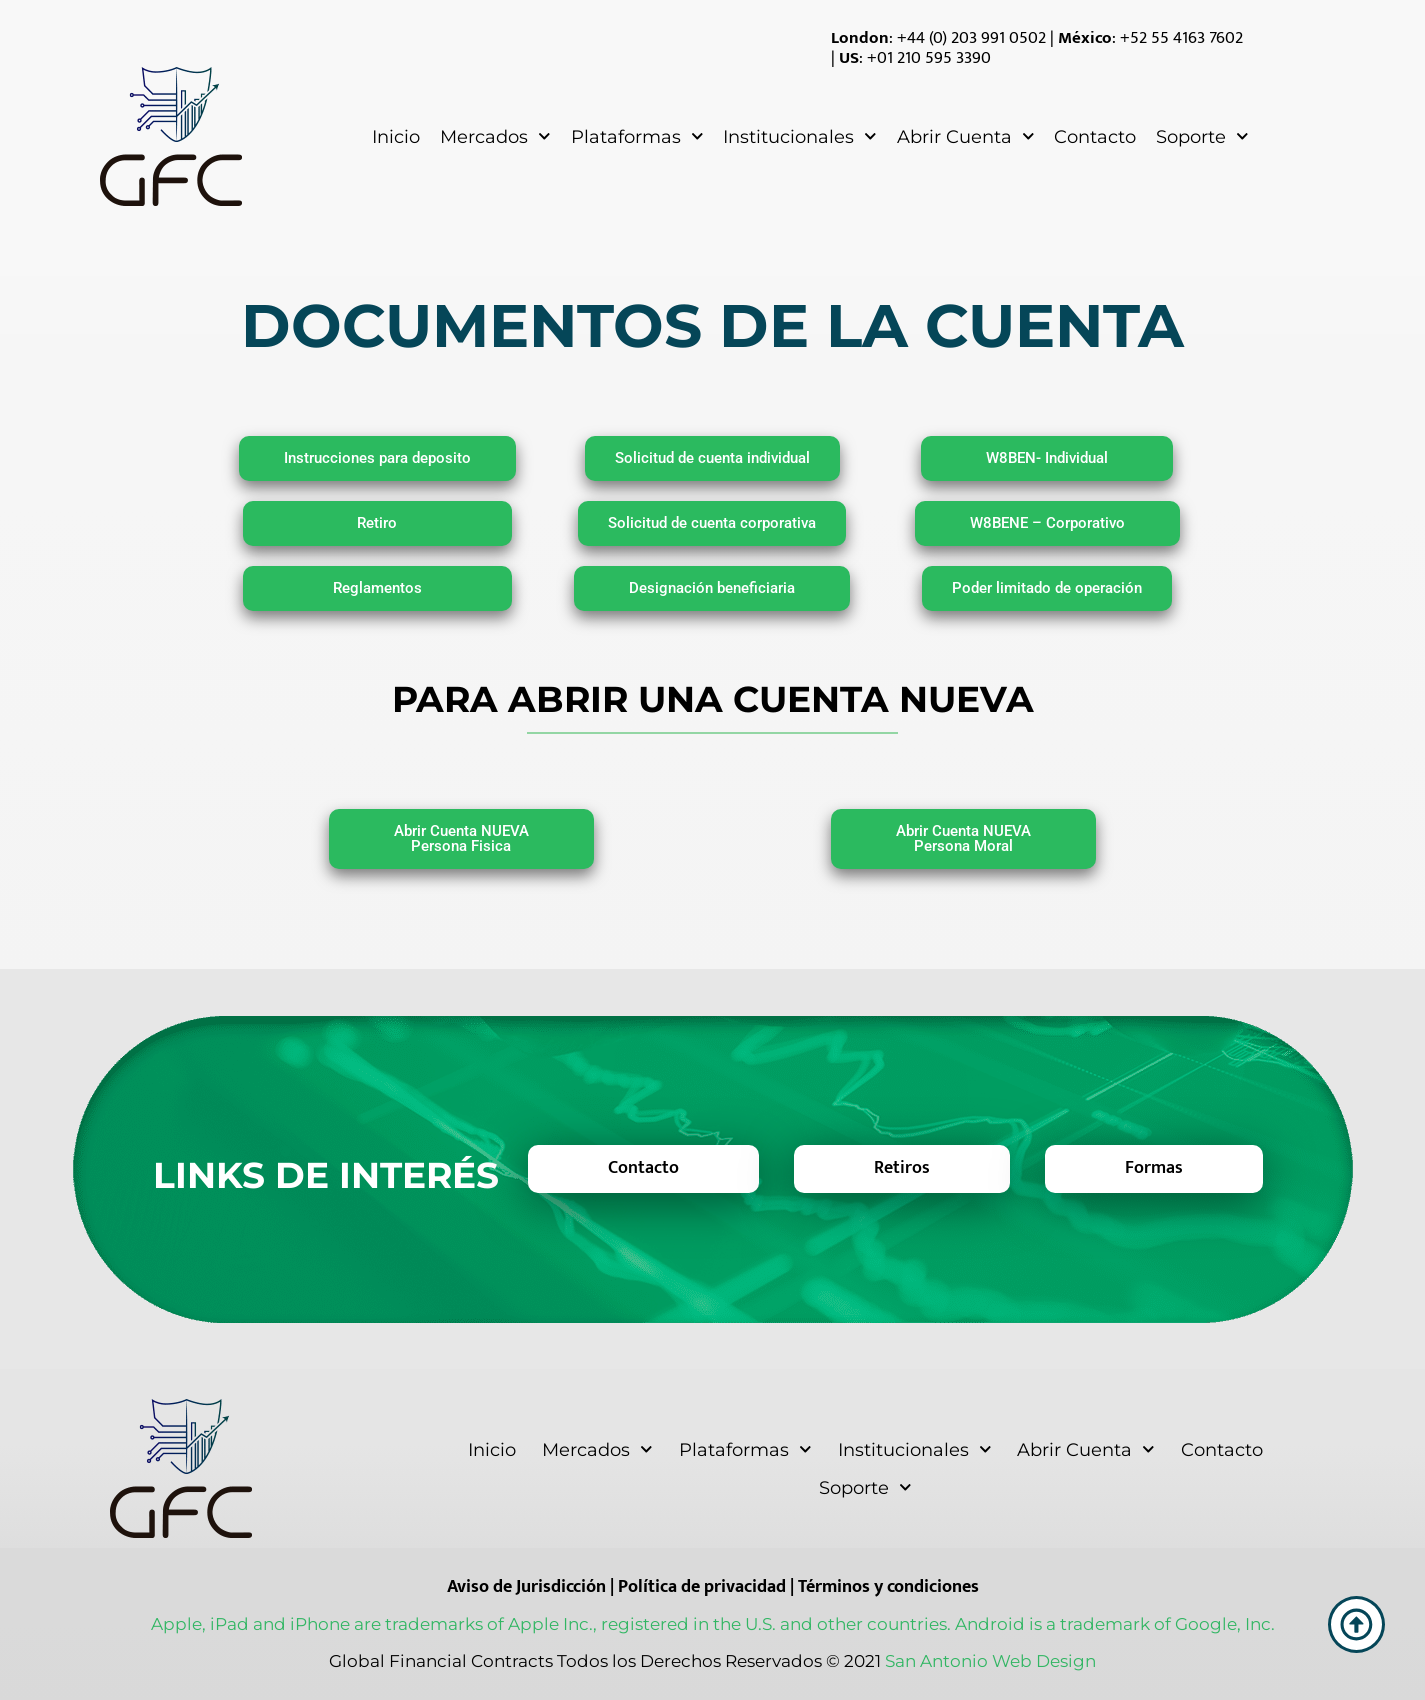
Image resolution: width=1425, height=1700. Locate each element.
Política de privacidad (702, 1587)
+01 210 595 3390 (929, 58)
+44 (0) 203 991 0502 (971, 38)
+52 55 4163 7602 (1181, 38)
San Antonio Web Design (990, 1661)
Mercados (495, 136)
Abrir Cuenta (966, 136)
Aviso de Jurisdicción (526, 1587)
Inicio (396, 137)
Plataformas (637, 136)
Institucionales (800, 136)
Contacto (1095, 137)
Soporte (1202, 136)
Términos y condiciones (888, 1587)
